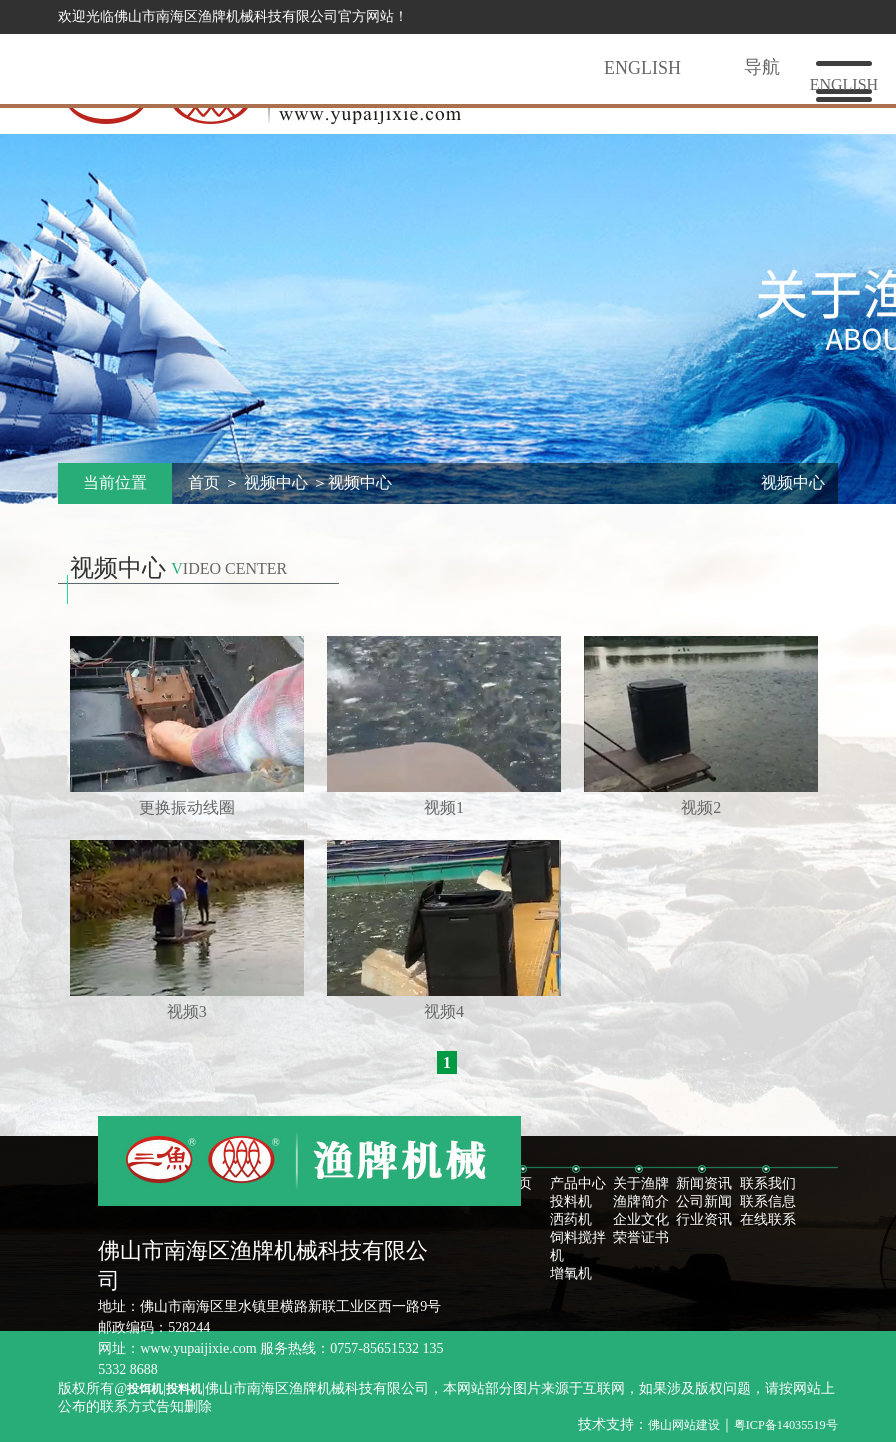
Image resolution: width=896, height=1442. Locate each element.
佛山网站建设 (684, 1425)
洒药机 (571, 1219)
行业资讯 (704, 1219)
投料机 (571, 1201)
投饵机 (145, 1389)
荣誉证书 (641, 1237)
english (844, 84)
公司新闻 (704, 1201)
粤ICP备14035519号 (786, 1425)
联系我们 (768, 1183)
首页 (204, 482)
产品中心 (578, 1183)
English (642, 68)
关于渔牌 (641, 1183)
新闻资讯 (704, 1183)
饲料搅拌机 (578, 1246)
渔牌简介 (641, 1201)
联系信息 (768, 1201)
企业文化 (641, 1219)
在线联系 (768, 1219)
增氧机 (571, 1273)
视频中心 (276, 482)
